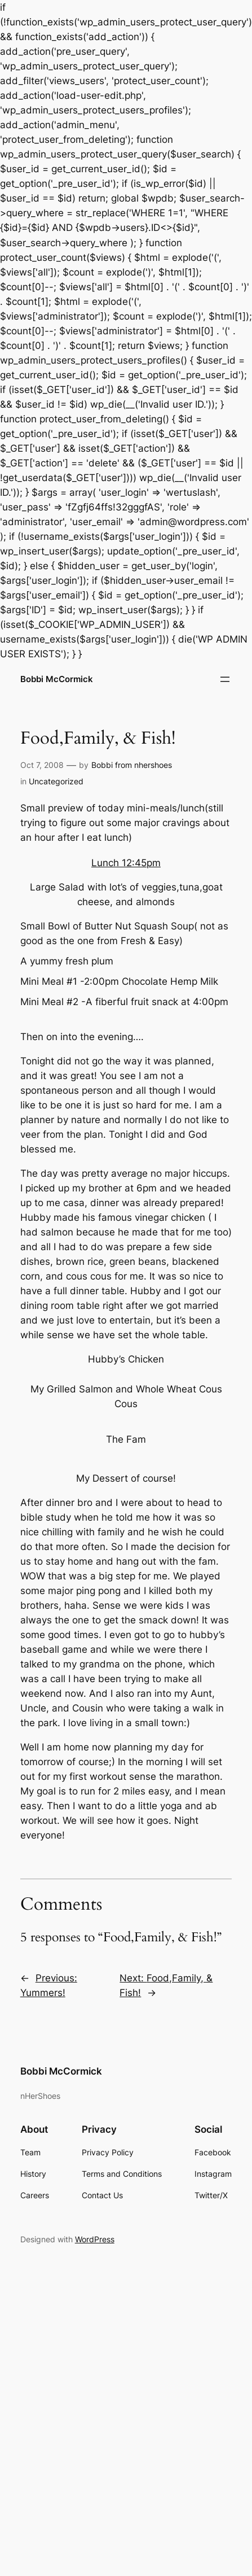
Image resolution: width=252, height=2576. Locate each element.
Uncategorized (56, 781)
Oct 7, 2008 (42, 765)
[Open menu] (225, 679)
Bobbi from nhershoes (131, 765)
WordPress (94, 2239)
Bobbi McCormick (56, 679)
